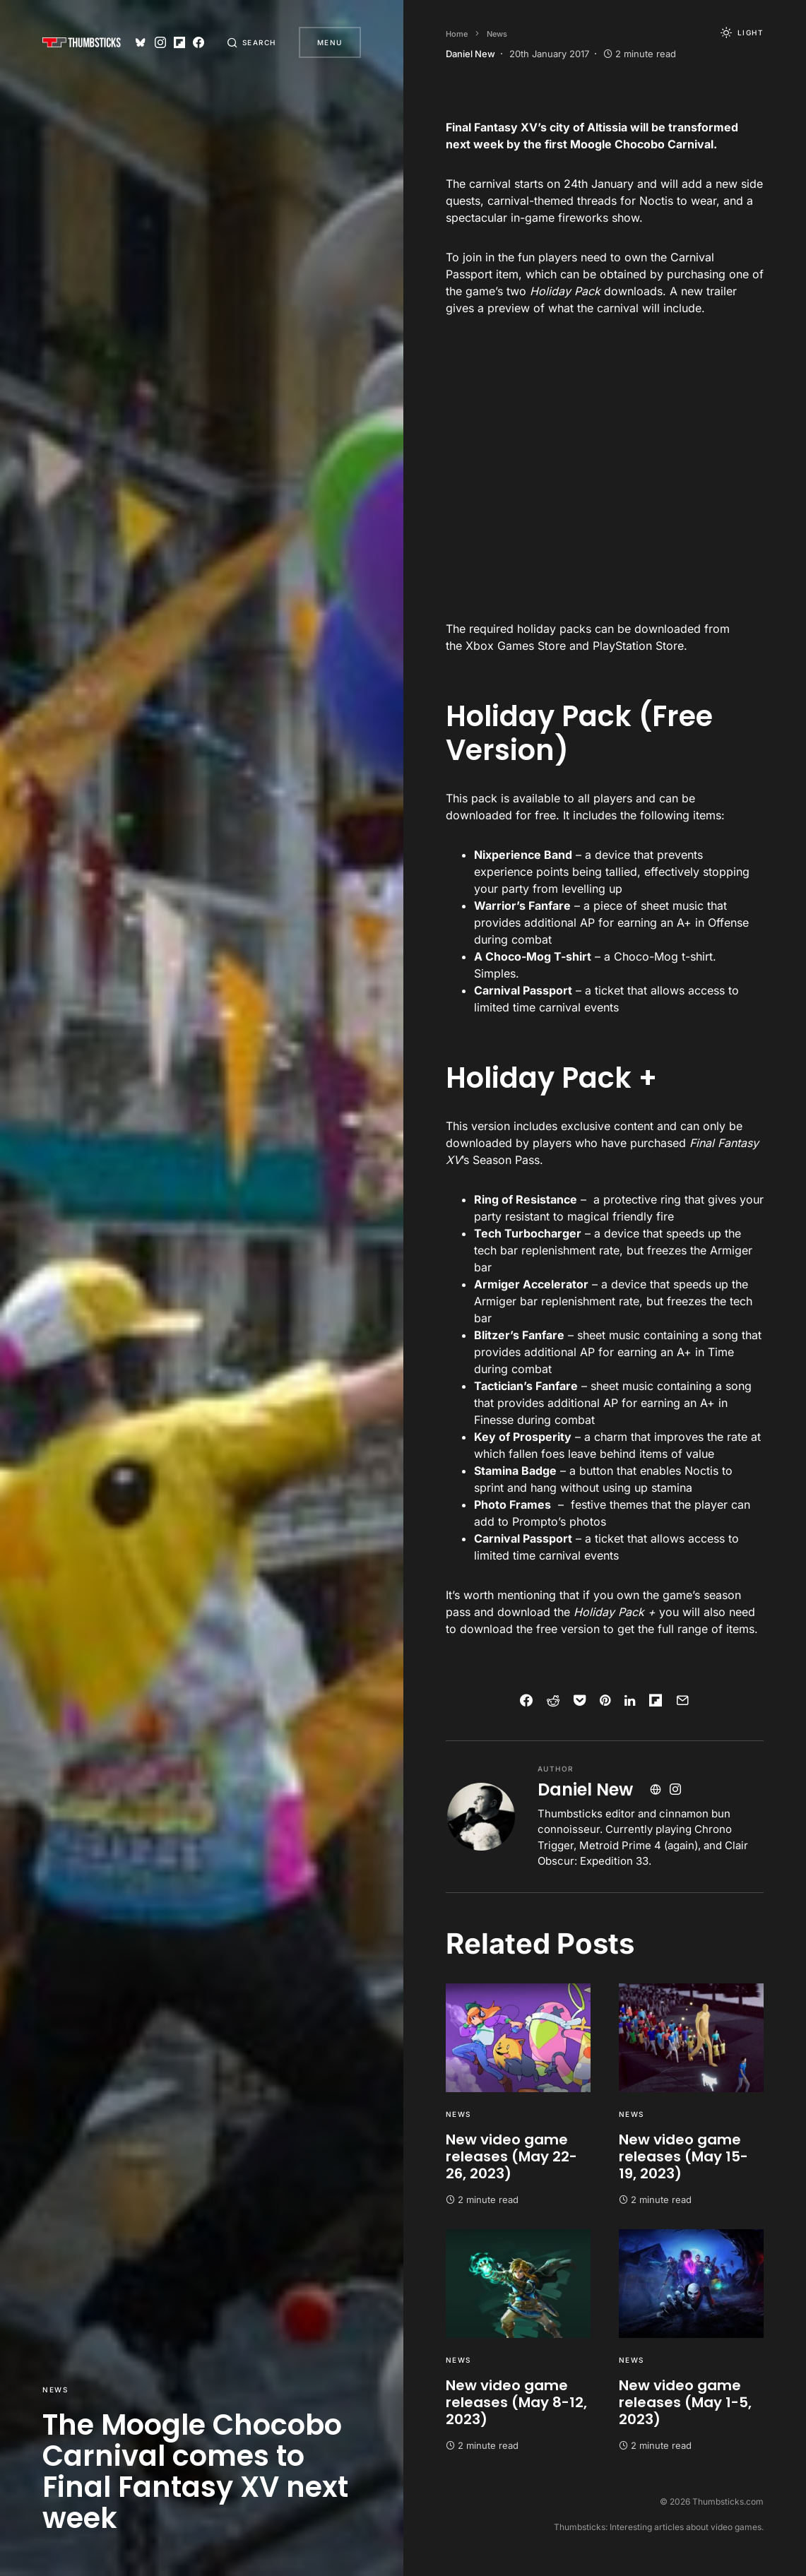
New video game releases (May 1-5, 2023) (685, 2402)
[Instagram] (160, 42)
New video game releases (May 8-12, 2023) (516, 2402)
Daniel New (585, 1789)
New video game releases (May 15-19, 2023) (683, 2156)
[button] (251, 42)
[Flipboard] (179, 42)
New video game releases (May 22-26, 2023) (511, 2156)
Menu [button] (330, 42)
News (55, 2389)
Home (457, 34)
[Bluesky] (140, 42)
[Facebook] (198, 42)
